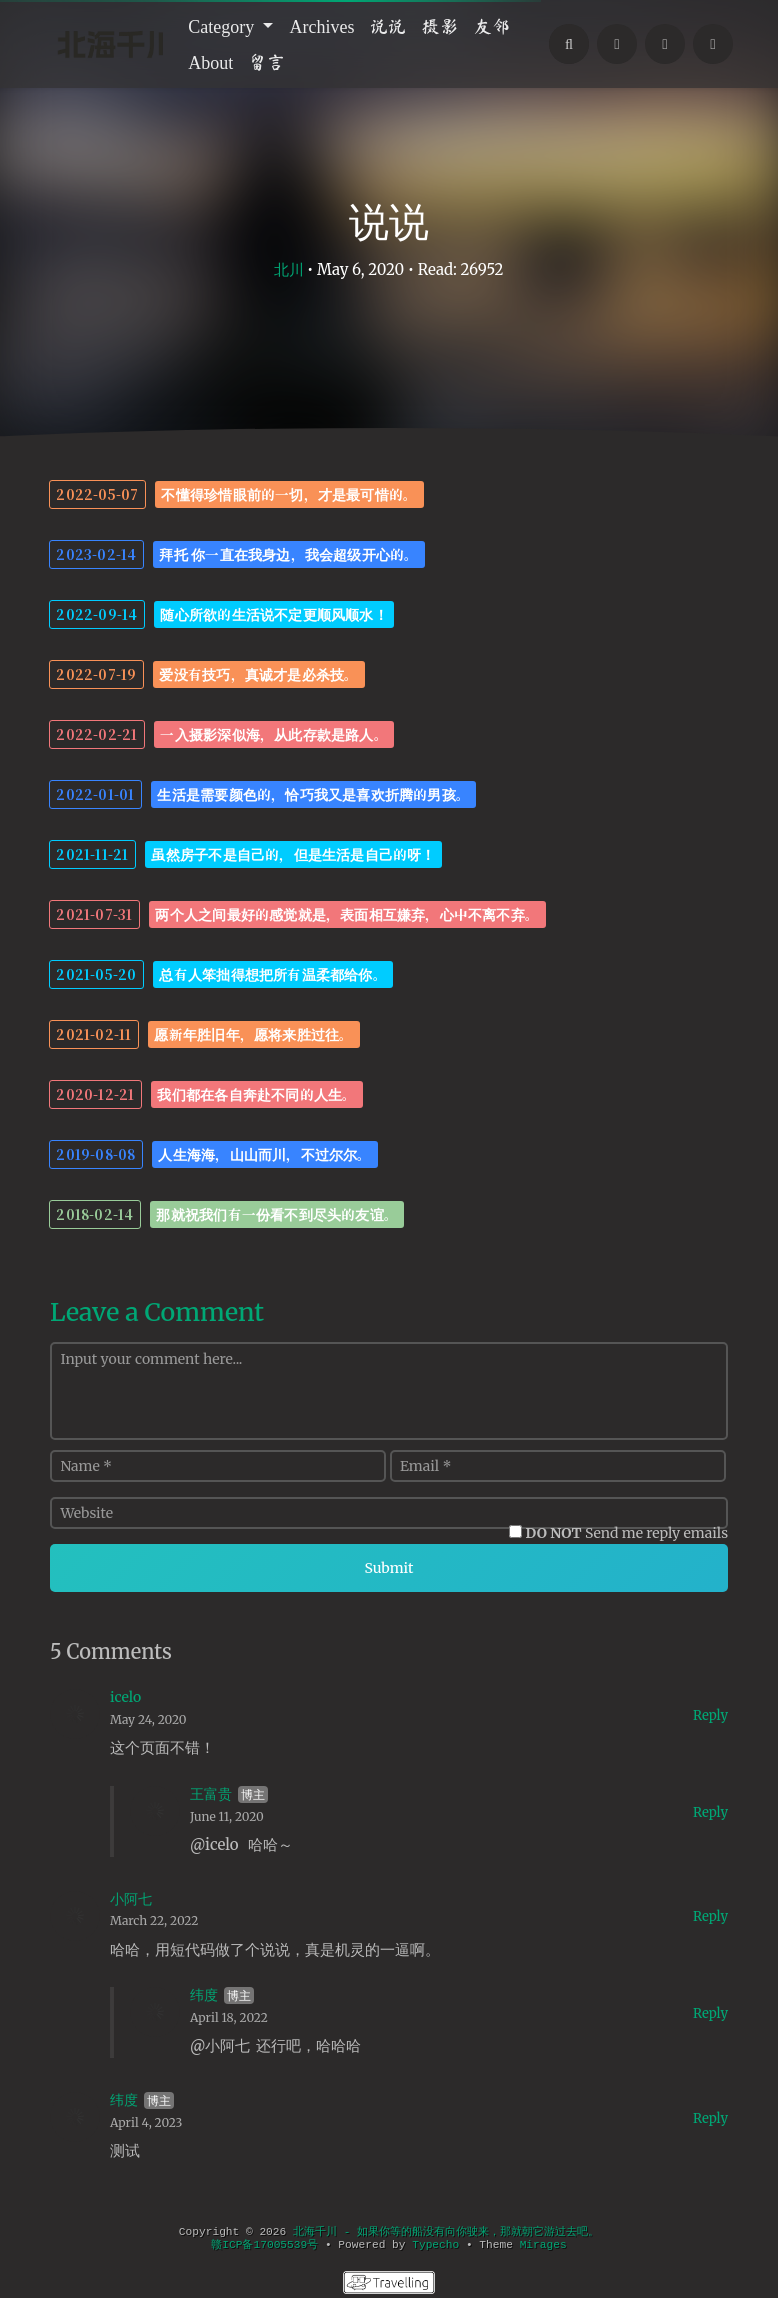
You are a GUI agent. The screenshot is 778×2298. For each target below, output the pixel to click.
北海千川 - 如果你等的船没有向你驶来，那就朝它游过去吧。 (446, 2232)
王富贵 (211, 1794)
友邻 (492, 26)
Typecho (435, 2245)
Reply (710, 1715)
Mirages (543, 2245)
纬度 (204, 1995)
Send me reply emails (627, 1533)
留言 (267, 62)
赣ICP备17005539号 (264, 2245)
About (210, 62)
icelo (125, 1697)
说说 (388, 26)
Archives (321, 26)
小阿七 (131, 1899)
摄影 (440, 26)
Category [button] (223, 26)
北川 (289, 269)
